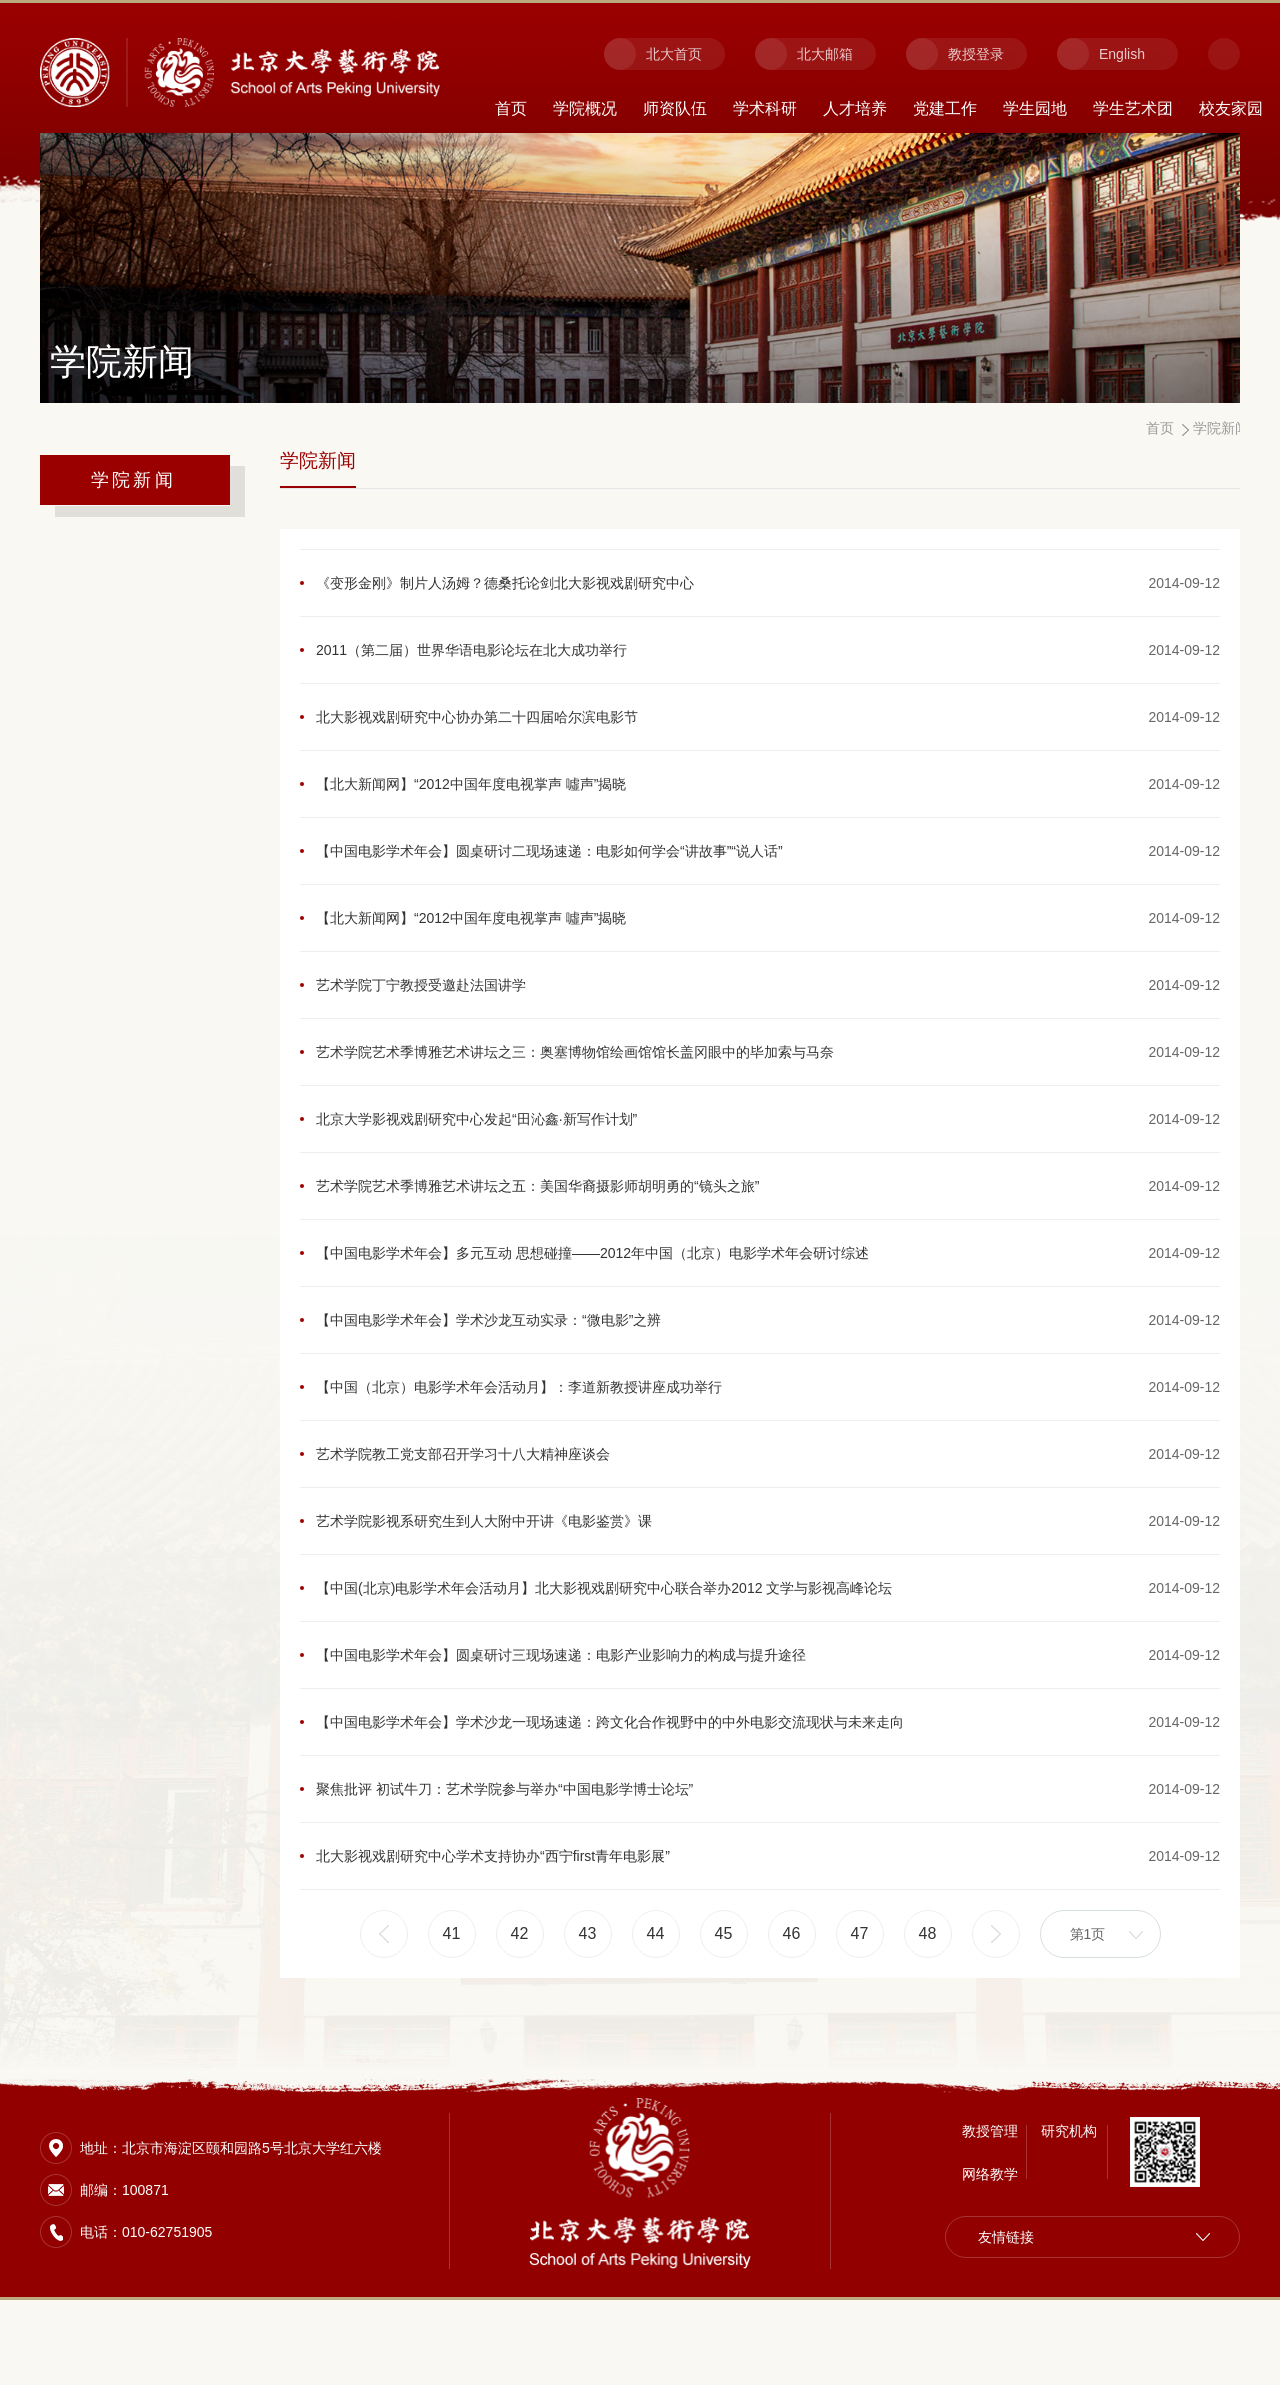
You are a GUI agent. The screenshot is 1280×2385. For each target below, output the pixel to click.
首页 (511, 108)
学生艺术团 (1133, 108)
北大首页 (674, 54)
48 (928, 2008)
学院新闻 (133, 480)
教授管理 (990, 2216)
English (1122, 54)
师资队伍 (675, 108)
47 (860, 2008)
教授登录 (976, 54)
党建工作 (945, 108)
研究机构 (1069, 2216)
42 (520, 2008)
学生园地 (1035, 108)
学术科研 (765, 108)
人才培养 (855, 108)
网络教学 (990, 2259)
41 (452, 2008)
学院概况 (585, 108)
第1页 (1088, 2009)
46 (792, 2008)
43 (588, 2008)
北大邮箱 (825, 54)
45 (724, 2008)
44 (656, 2008)
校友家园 (1231, 108)
